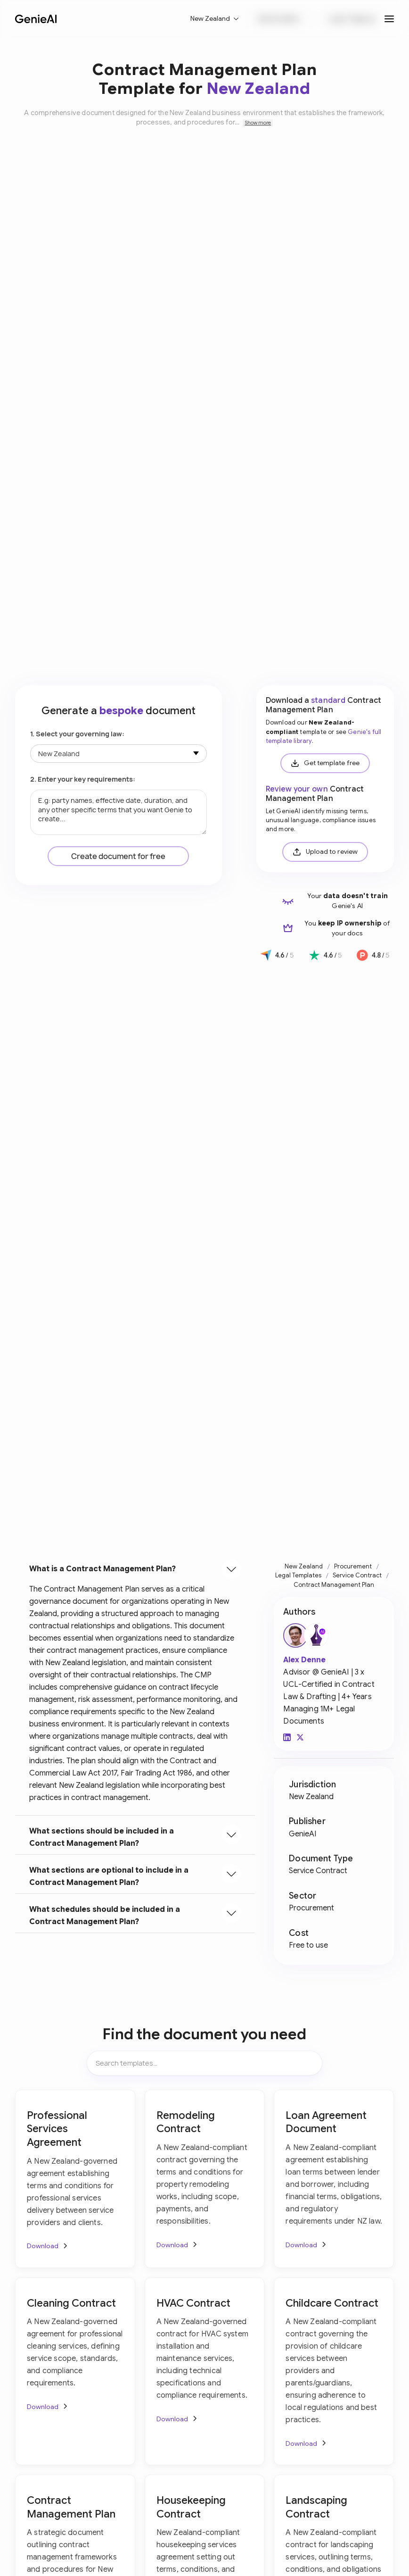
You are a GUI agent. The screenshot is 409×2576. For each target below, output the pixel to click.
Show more (258, 122)
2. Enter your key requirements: (82, 779)
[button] (214, 18)
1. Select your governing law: (77, 733)
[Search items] (204, 2063)
